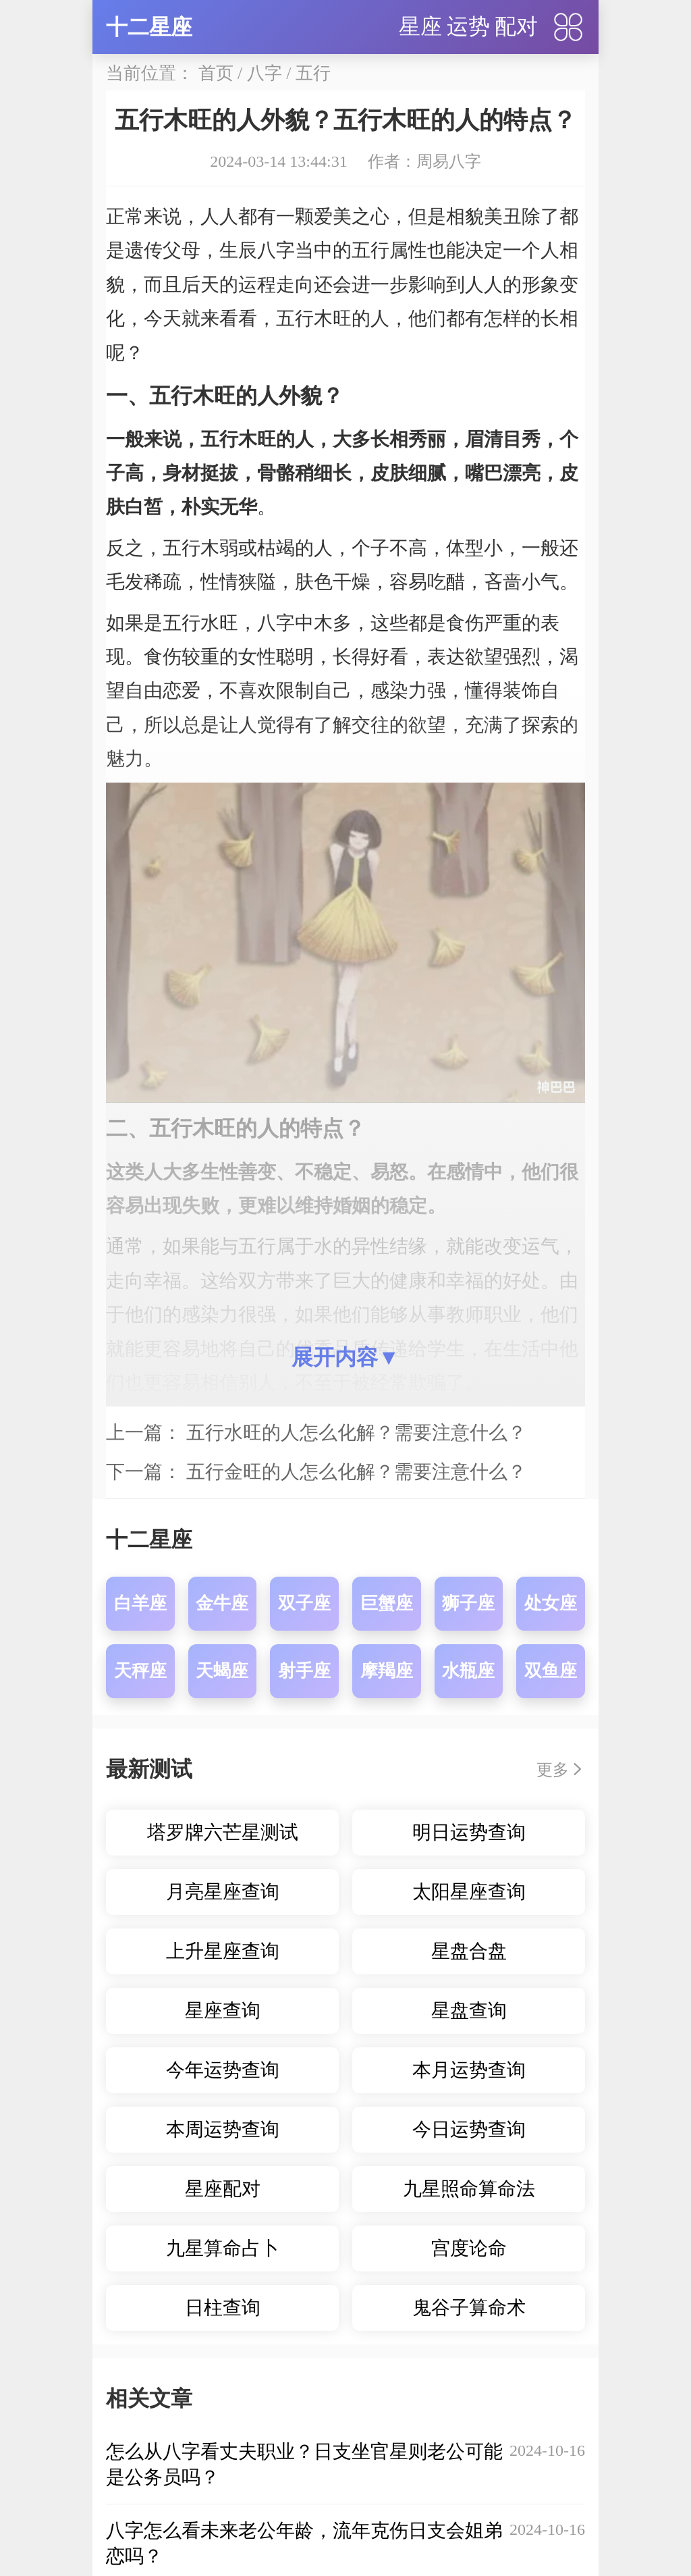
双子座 (304, 1603)
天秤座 (140, 1671)
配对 (516, 26)
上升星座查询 (222, 1951)
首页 (215, 73)
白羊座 (140, 1603)
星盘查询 (469, 2010)
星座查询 (222, 2010)
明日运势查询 (469, 1832)
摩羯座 (386, 1671)
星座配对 (222, 2188)
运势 (468, 26)
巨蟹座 (386, 1603)
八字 (264, 73)
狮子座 (468, 1603)
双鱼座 (550, 1671)
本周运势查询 (222, 2129)
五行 (313, 73)
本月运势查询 (469, 2069)
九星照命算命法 (469, 2188)
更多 (552, 1770)
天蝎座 (222, 1671)
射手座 (304, 1671)
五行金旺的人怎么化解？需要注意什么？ (356, 1471)
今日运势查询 (469, 2129)
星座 (420, 26)
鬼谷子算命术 (469, 2307)
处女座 (550, 1603)
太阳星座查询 (469, 1891)
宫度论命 (469, 2248)
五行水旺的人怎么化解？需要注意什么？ (356, 1432)
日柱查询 (222, 2307)
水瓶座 (468, 1671)
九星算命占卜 (222, 2248)
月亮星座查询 (222, 1891)
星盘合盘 (469, 1951)
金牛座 (222, 1603)
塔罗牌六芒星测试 (222, 1832)
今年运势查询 (222, 2069)
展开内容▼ (345, 1357)
